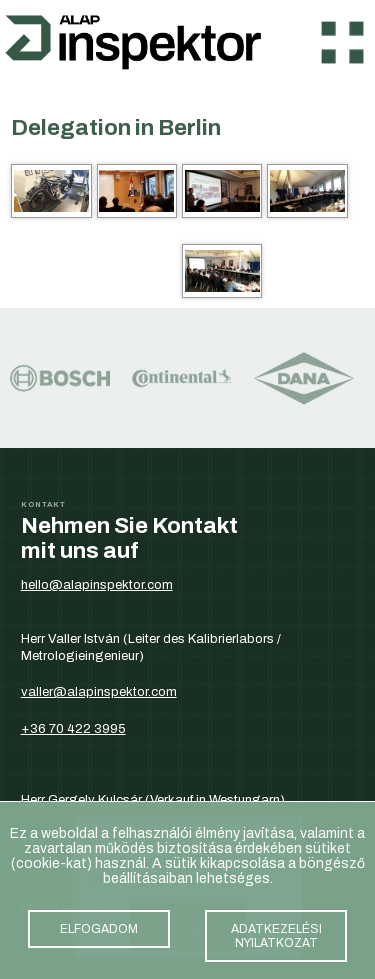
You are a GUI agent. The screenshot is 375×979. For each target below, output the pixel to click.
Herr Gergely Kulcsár (81, 799)
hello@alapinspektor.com (97, 584)
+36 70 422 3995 (73, 728)
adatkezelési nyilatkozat (276, 939)
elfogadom (99, 932)
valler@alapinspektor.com (99, 691)
